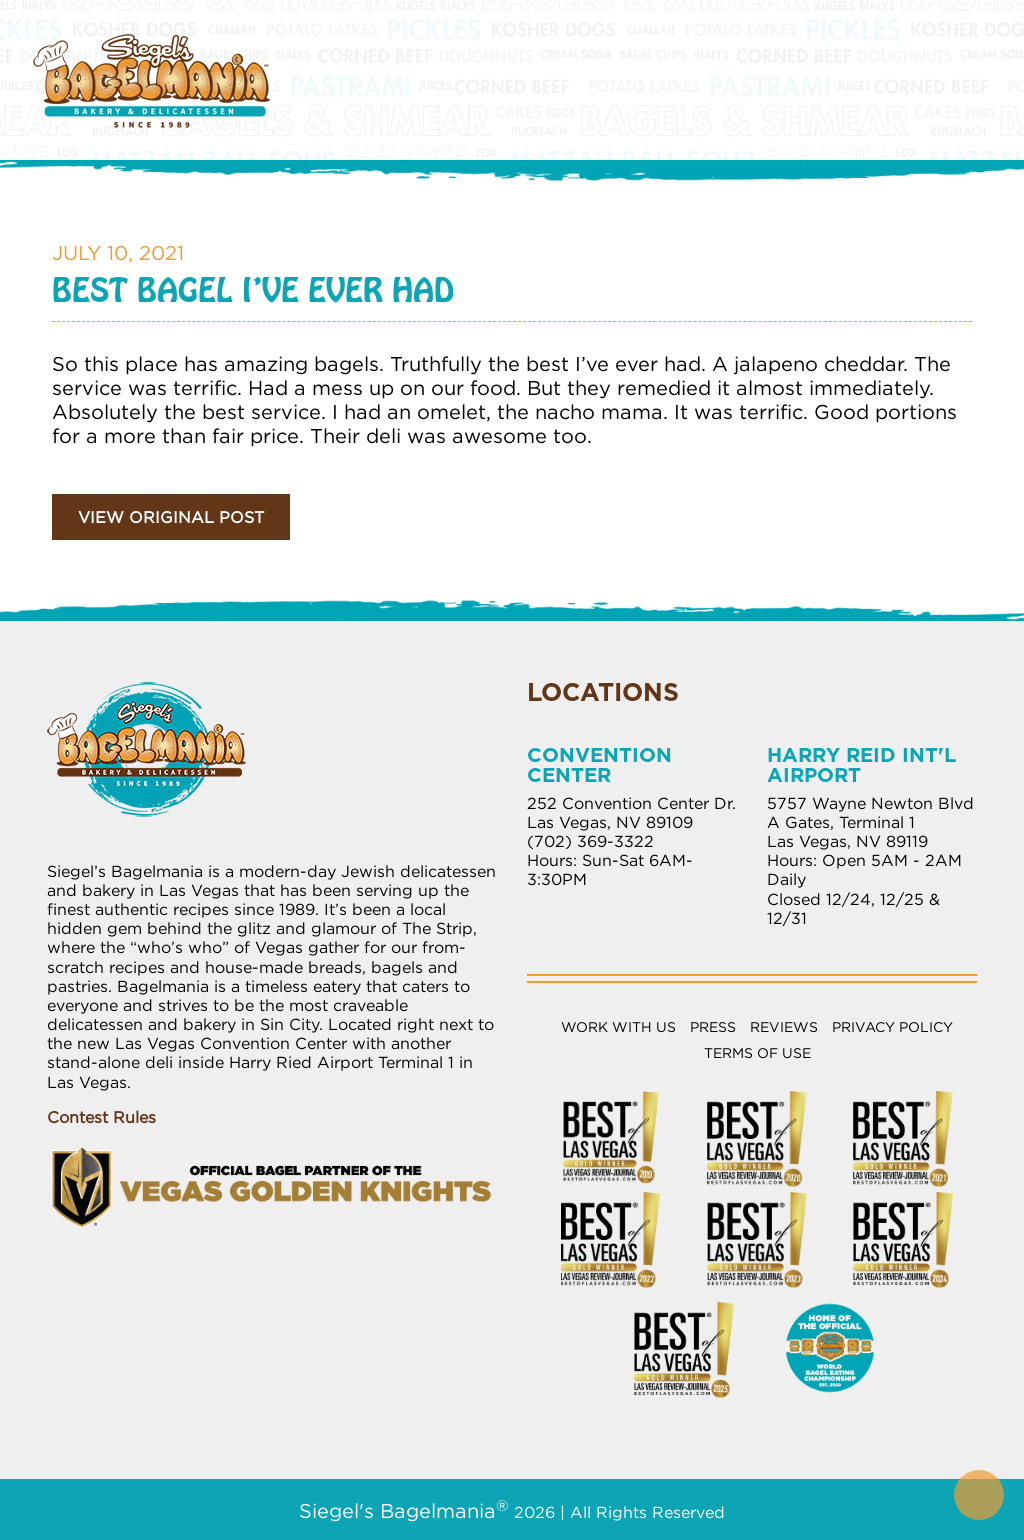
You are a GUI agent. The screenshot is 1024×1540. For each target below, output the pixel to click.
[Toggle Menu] (968, 59)
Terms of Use (757, 1052)
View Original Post (171, 517)
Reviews (784, 1026)
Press (713, 1026)
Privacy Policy (892, 1026)
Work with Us (618, 1026)
